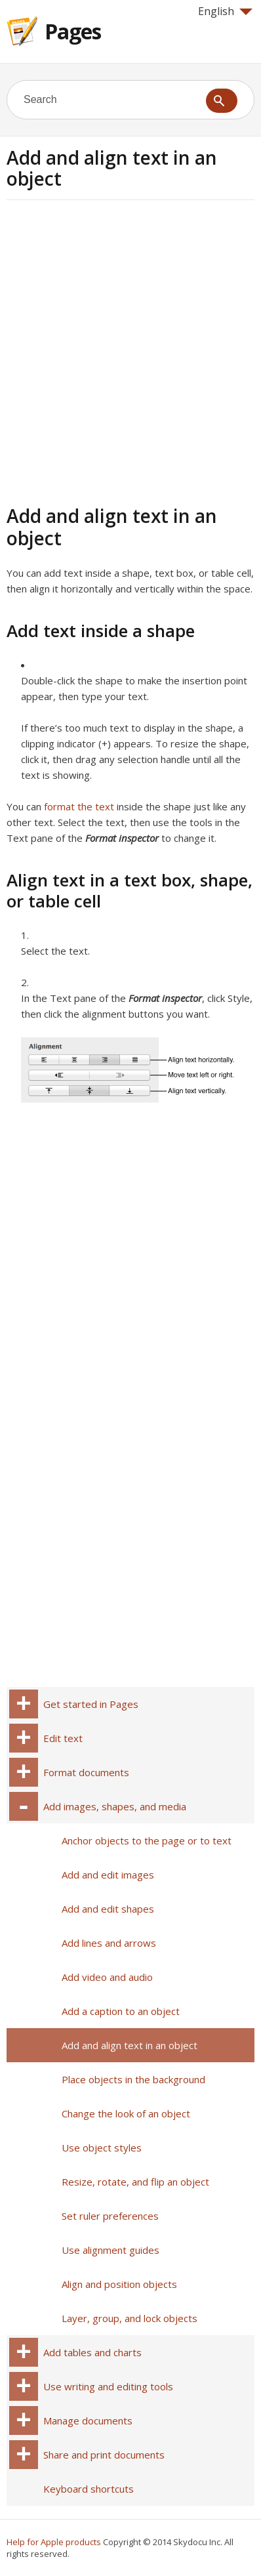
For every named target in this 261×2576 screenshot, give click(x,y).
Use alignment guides (110, 2249)
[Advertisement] (130, 350)
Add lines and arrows (109, 1942)
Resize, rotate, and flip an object (135, 2181)
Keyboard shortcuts (88, 2488)
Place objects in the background (133, 2079)
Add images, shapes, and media (114, 1806)
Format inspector (122, 837)
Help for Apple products (54, 2542)
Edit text (63, 1738)
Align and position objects (119, 2284)
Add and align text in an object (129, 2045)
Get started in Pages (90, 1704)
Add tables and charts (92, 2352)
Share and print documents (104, 2454)
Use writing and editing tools (108, 2386)
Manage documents (87, 2420)
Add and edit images (108, 1874)
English (225, 11)
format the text (79, 806)
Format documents (86, 1772)
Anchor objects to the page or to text (146, 1840)
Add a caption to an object (121, 2011)
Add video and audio (107, 1977)
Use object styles (102, 2147)
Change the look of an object (126, 2113)
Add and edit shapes (108, 1908)
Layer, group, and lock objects (129, 2318)
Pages (73, 31)
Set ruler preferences (110, 2215)
